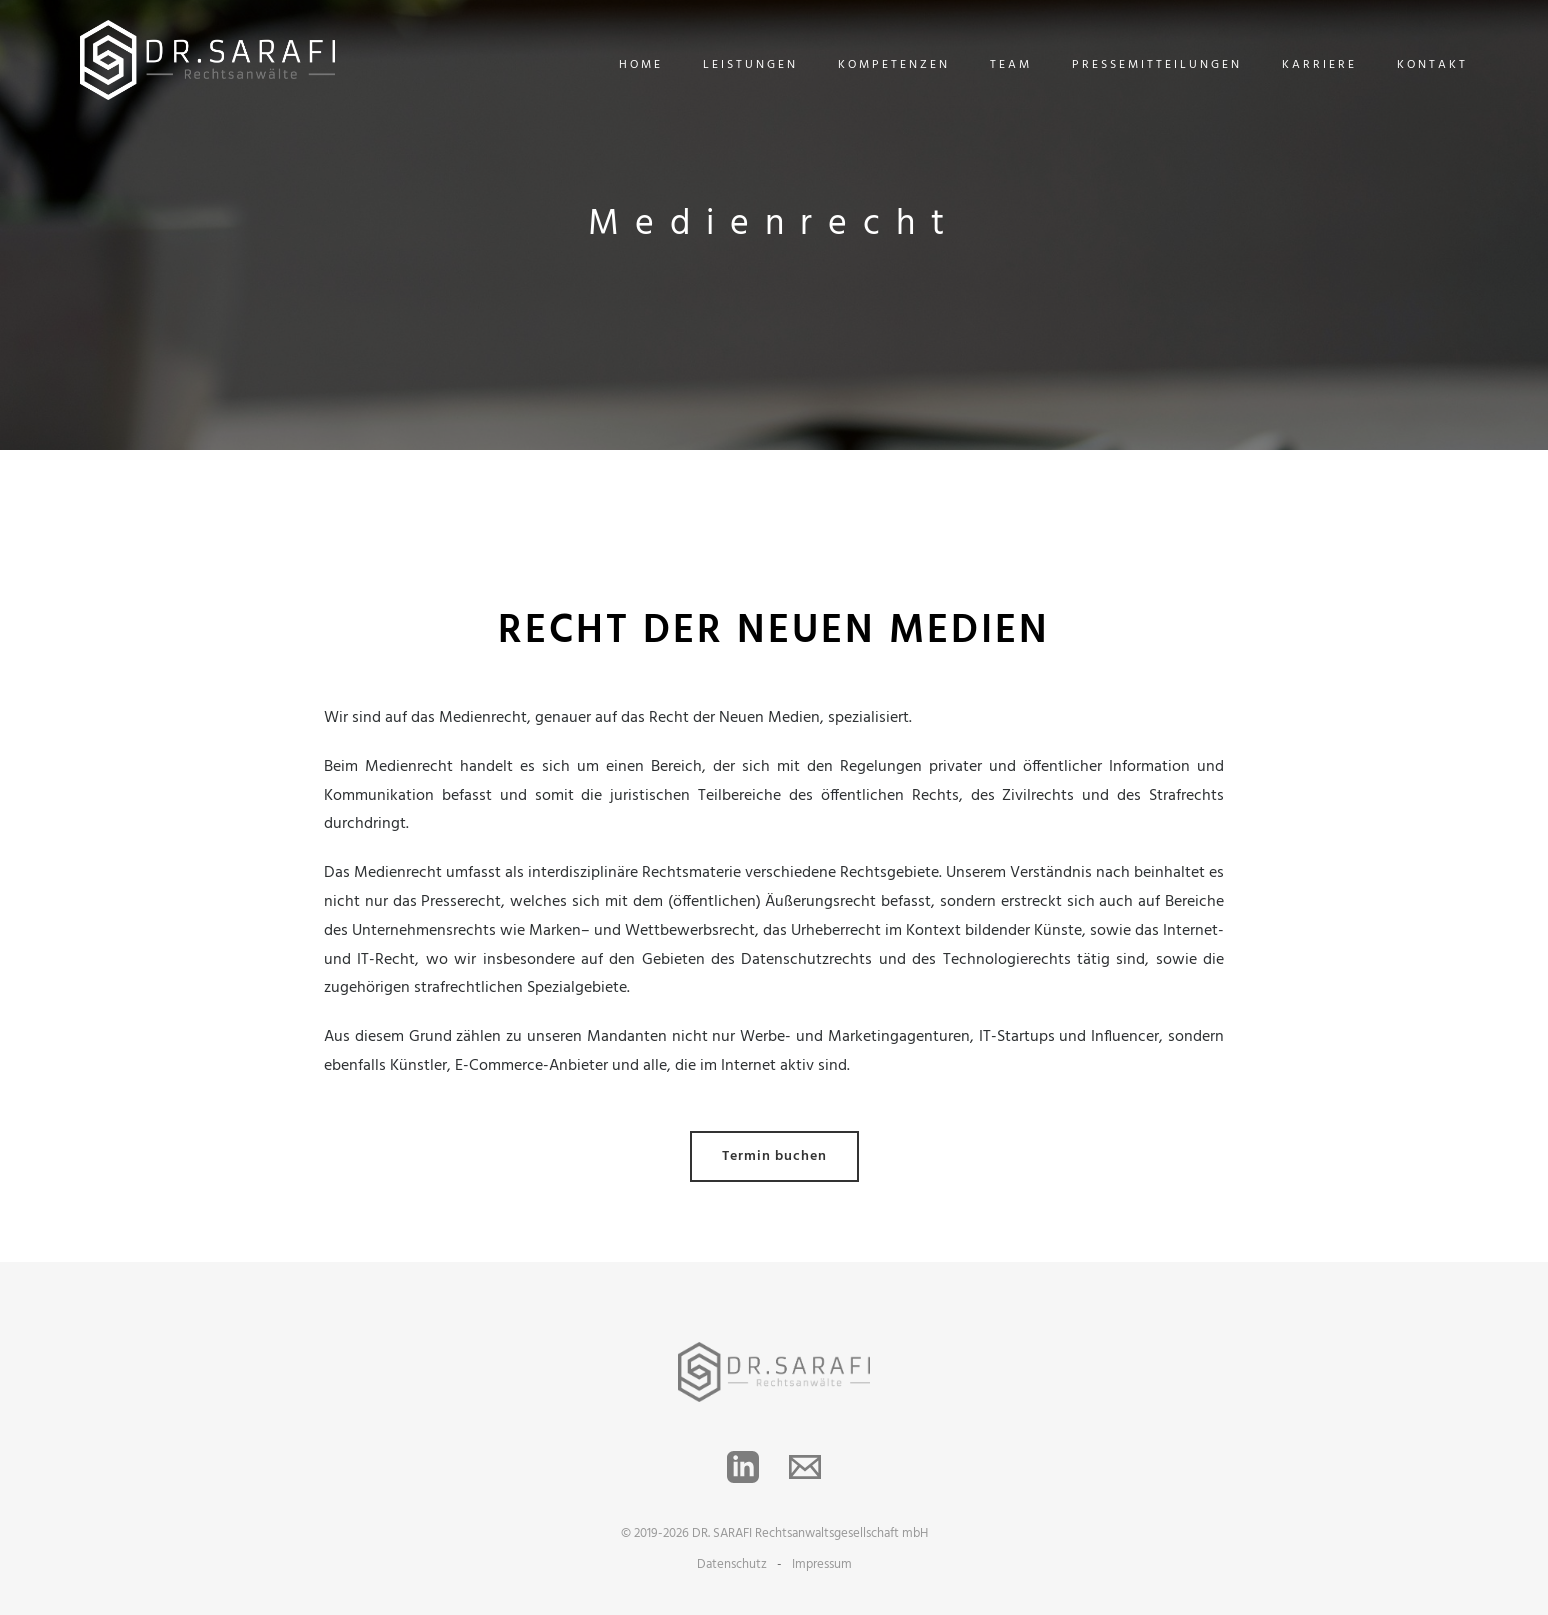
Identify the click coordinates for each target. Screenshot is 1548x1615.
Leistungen (750, 65)
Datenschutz (732, 1564)
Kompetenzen (894, 65)
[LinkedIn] (743, 1467)
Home (641, 65)
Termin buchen (774, 1156)
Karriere (1319, 65)
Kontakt (1432, 65)
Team (1011, 65)
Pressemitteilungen (1157, 65)
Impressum (822, 1564)
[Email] (805, 1467)
